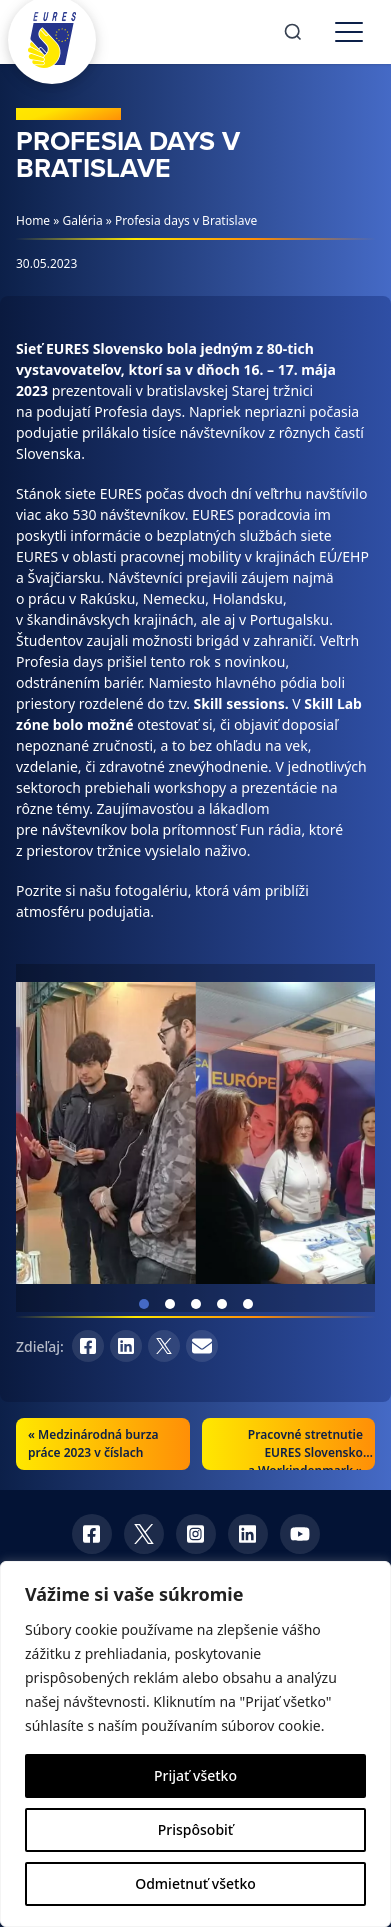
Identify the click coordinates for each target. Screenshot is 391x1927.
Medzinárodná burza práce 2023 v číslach (93, 1443)
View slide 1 (144, 1304)
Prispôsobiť (195, 1829)
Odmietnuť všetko (195, 1883)
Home (33, 220)
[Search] (293, 32)
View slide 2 (170, 1304)
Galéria (83, 220)
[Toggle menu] (349, 32)
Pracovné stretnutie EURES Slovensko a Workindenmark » (305, 1452)
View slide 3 (196, 1304)
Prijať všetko (195, 1775)
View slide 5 (248, 1304)
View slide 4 (222, 1304)
